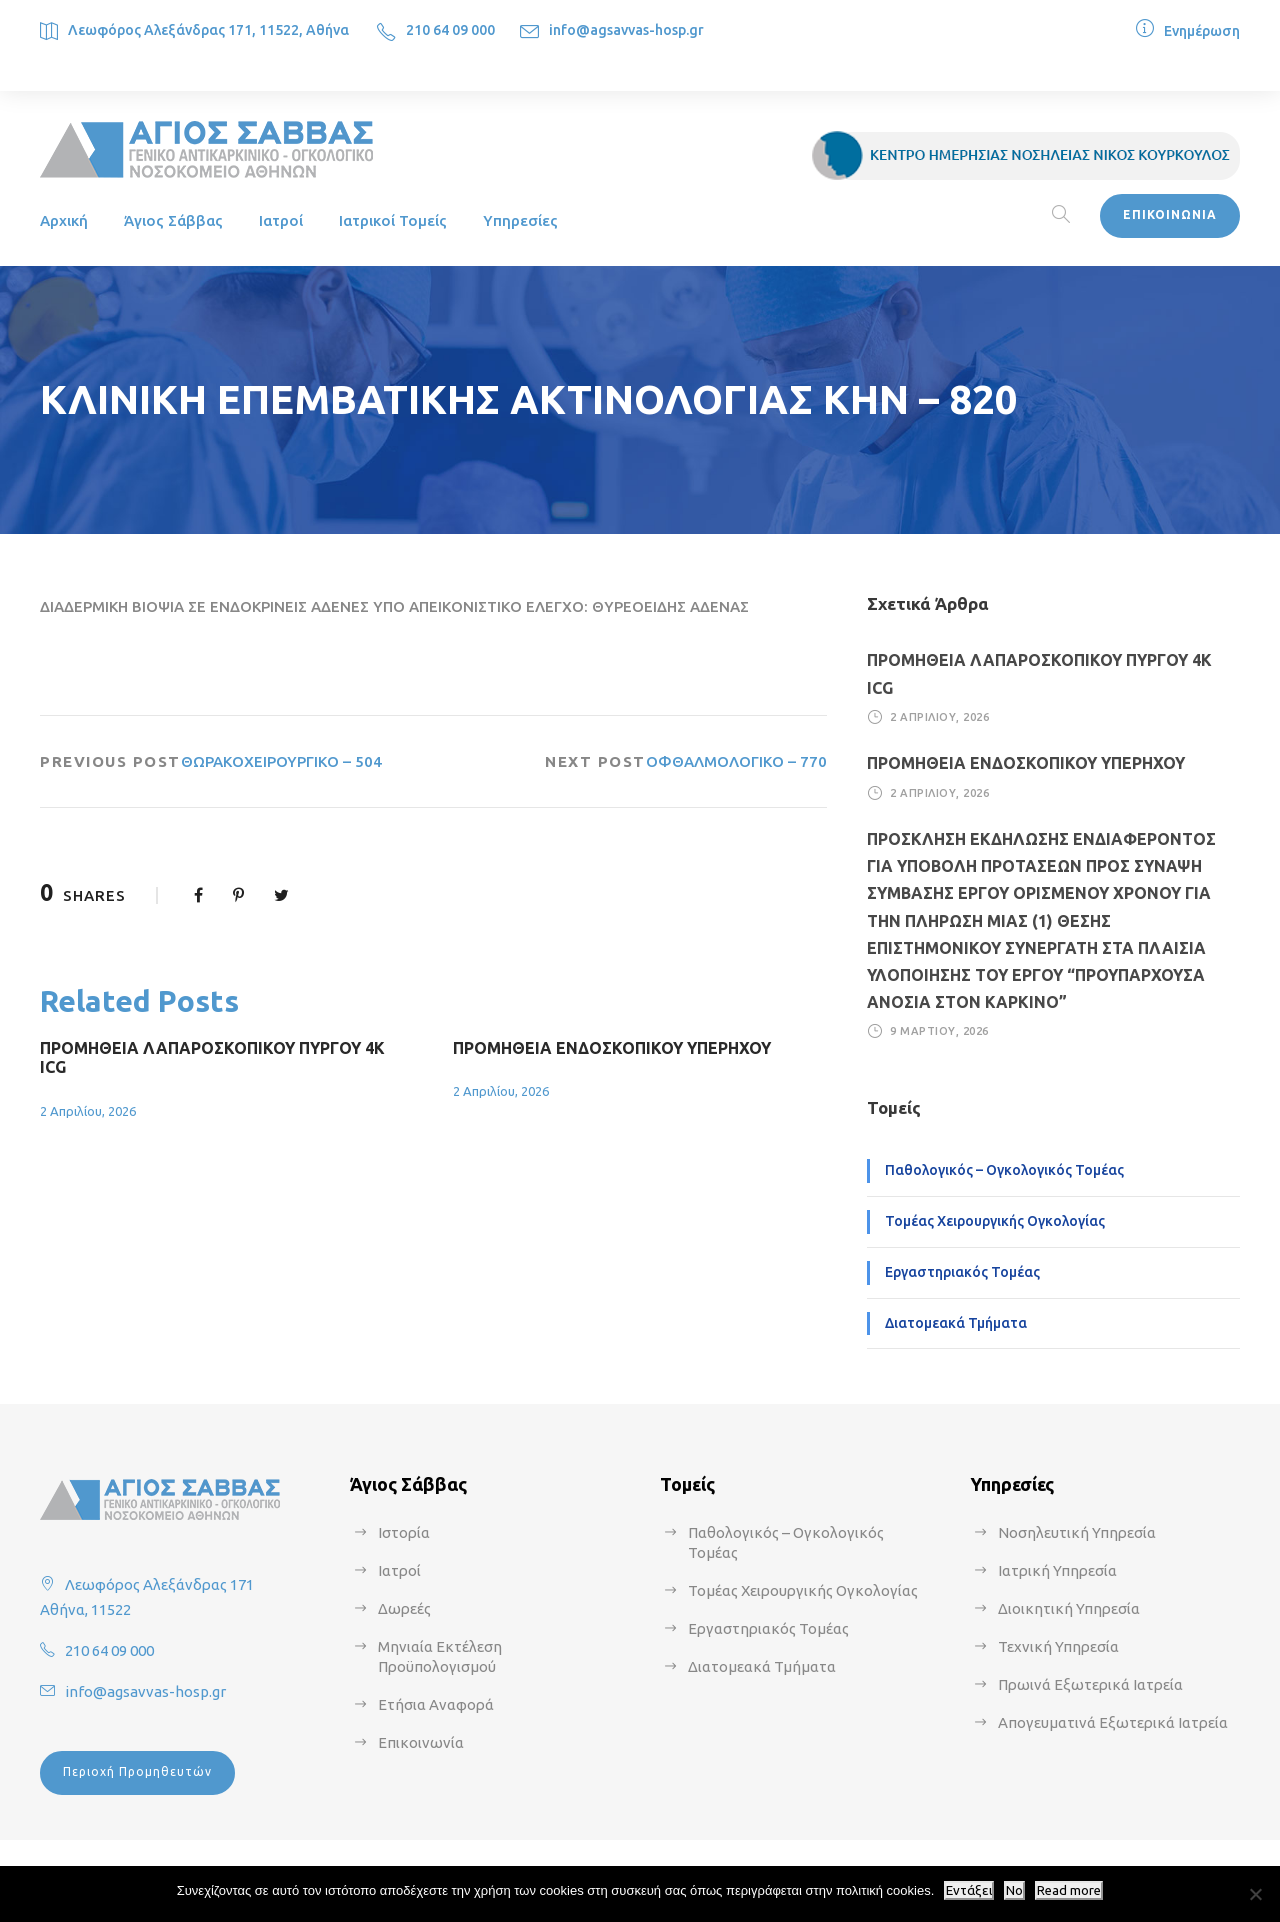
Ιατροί (281, 220)
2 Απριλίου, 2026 (88, 1111)
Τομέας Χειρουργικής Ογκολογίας (995, 1221)
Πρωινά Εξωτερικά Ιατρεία (1090, 1684)
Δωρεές (404, 1608)
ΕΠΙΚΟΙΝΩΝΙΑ (1170, 214)
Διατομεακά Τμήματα (956, 1323)
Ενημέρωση (1202, 31)
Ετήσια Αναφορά (436, 1704)
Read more (1069, 1890)
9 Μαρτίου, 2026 (939, 1031)
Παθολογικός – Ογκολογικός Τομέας (1004, 1170)
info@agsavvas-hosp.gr (626, 30)
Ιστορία (404, 1532)
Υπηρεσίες (520, 220)
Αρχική (64, 220)
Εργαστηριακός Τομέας (962, 1272)
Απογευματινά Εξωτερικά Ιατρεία (1113, 1722)
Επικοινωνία (421, 1742)
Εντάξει (969, 1890)
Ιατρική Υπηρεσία (1057, 1570)
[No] (1255, 1894)
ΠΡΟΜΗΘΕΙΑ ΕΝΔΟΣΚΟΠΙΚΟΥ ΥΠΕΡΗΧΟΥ (612, 1048)
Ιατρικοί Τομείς (393, 220)
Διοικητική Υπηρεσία (1069, 1608)
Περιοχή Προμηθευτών (137, 1771)
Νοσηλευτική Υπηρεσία (1077, 1532)
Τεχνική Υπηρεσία (1058, 1646)
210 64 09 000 (450, 30)
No (1014, 1890)
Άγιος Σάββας (173, 220)
